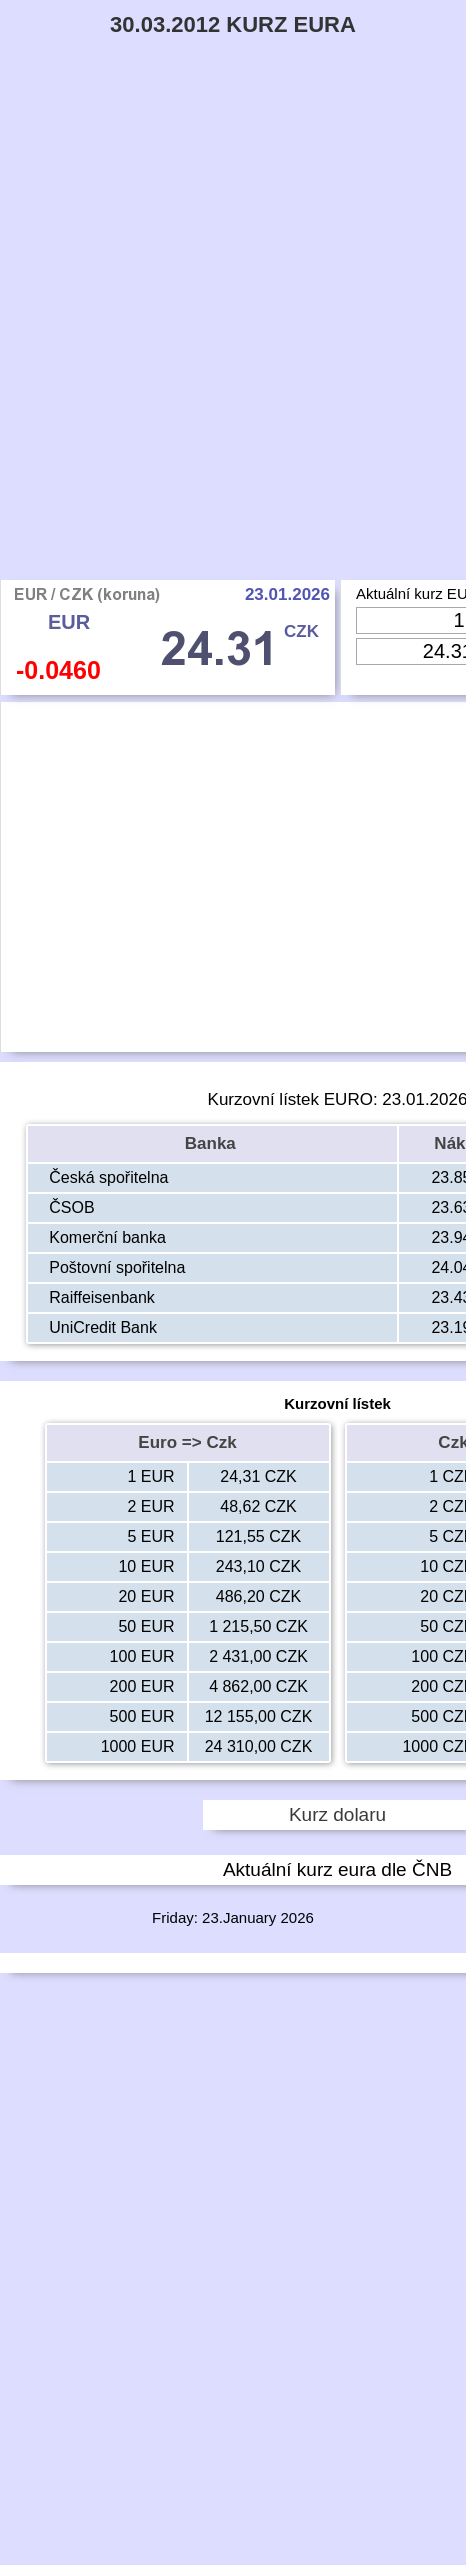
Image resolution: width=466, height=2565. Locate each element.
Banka (213, 1143)
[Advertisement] (233, 337)
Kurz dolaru (337, 1814)
